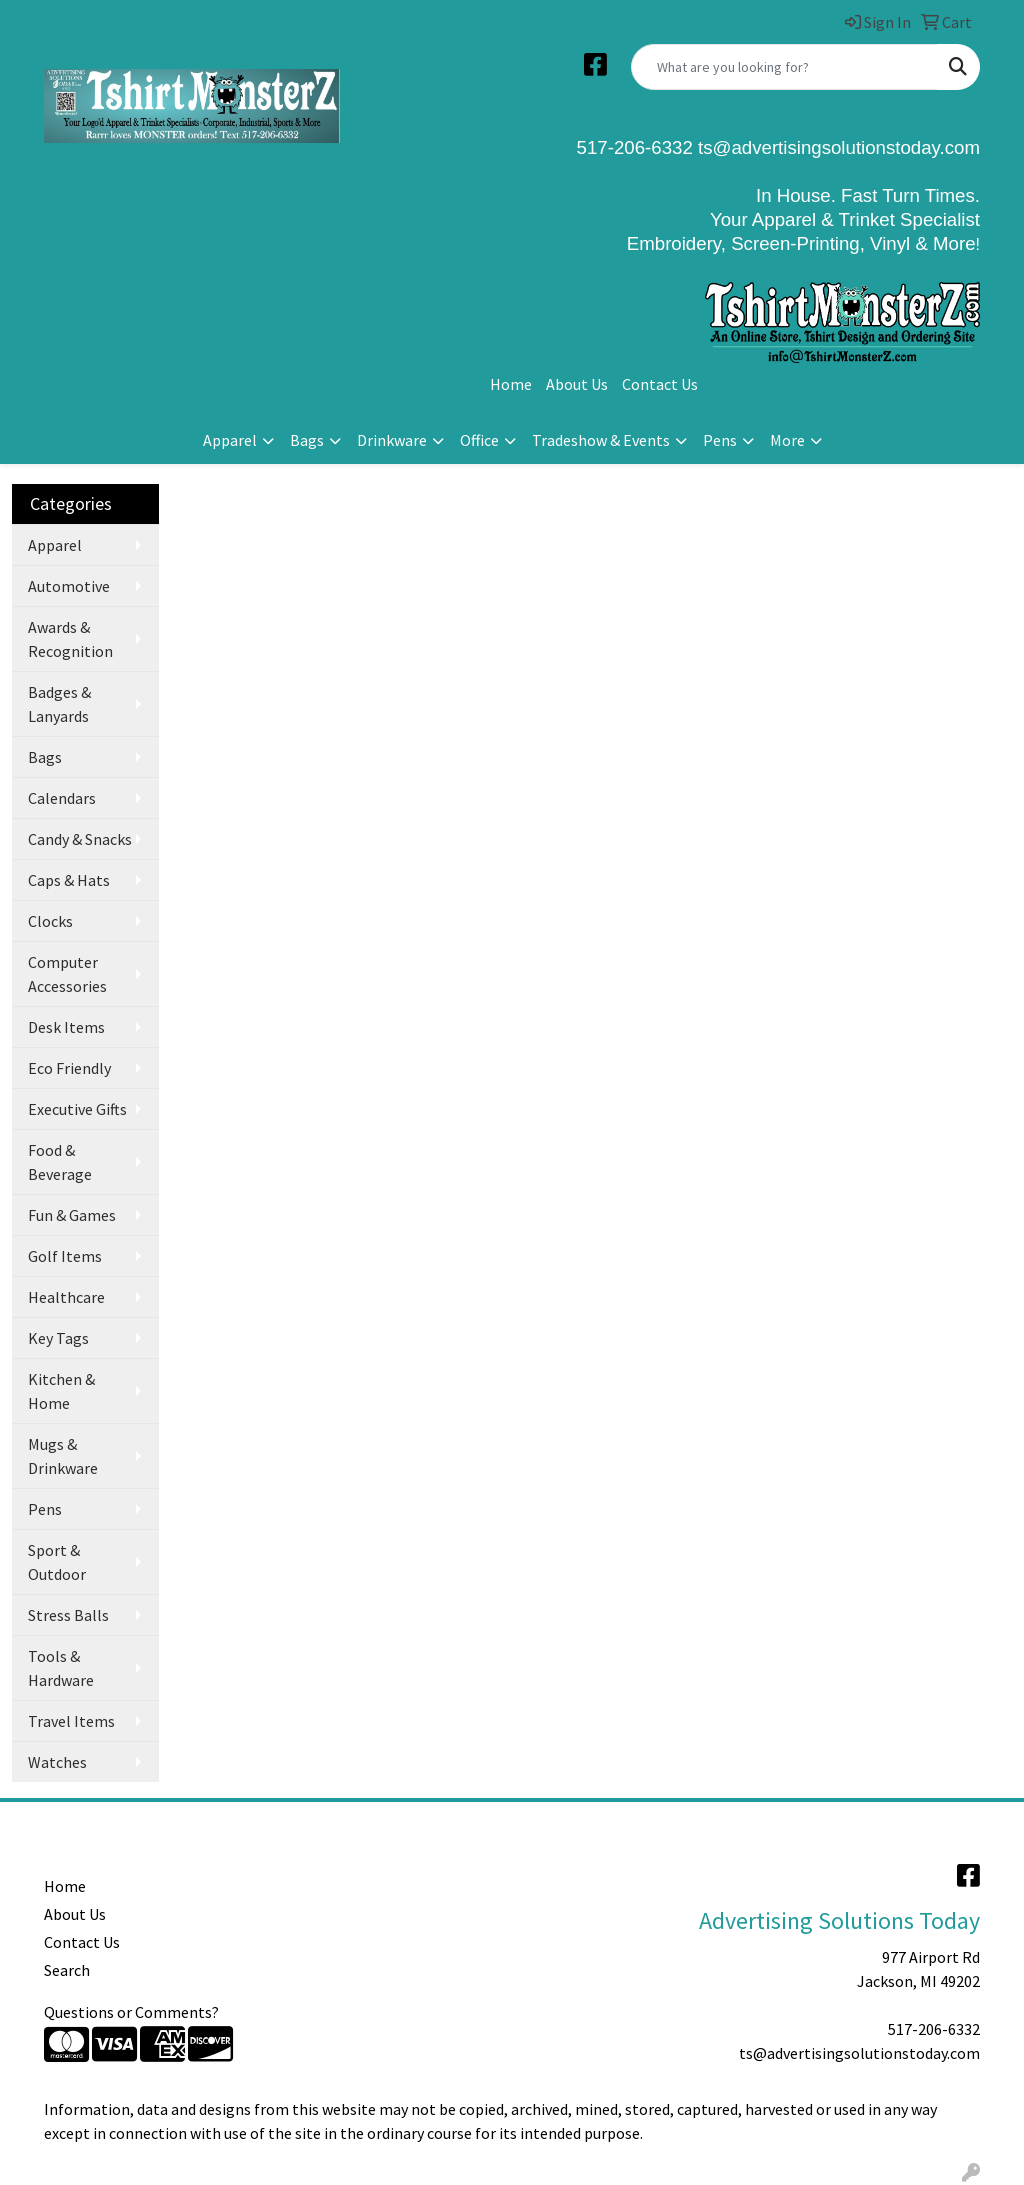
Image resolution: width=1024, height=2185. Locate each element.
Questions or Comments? (131, 2012)
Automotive (69, 586)
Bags (307, 440)
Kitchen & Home (61, 1391)
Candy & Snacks (80, 839)
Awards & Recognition (70, 639)
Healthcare (66, 1297)
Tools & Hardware (61, 1668)
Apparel (230, 440)
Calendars (62, 798)
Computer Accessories (67, 974)
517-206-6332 (934, 2029)
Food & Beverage (60, 1162)
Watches (57, 1762)
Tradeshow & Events (601, 440)
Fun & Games (72, 1215)
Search (67, 1970)
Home (511, 384)
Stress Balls (68, 1615)
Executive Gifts (77, 1109)
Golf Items (65, 1256)
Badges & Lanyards (59, 704)
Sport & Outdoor (57, 1562)
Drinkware (392, 440)
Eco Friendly (69, 1068)
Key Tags (58, 1338)
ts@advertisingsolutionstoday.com (836, 147)
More (787, 440)
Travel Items (71, 1721)
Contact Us (660, 384)
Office (479, 440)
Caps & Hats (69, 880)
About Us (577, 384)
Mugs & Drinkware (63, 1456)
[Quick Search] (784, 67)
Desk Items (66, 1027)
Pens (720, 440)
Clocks (50, 921)
